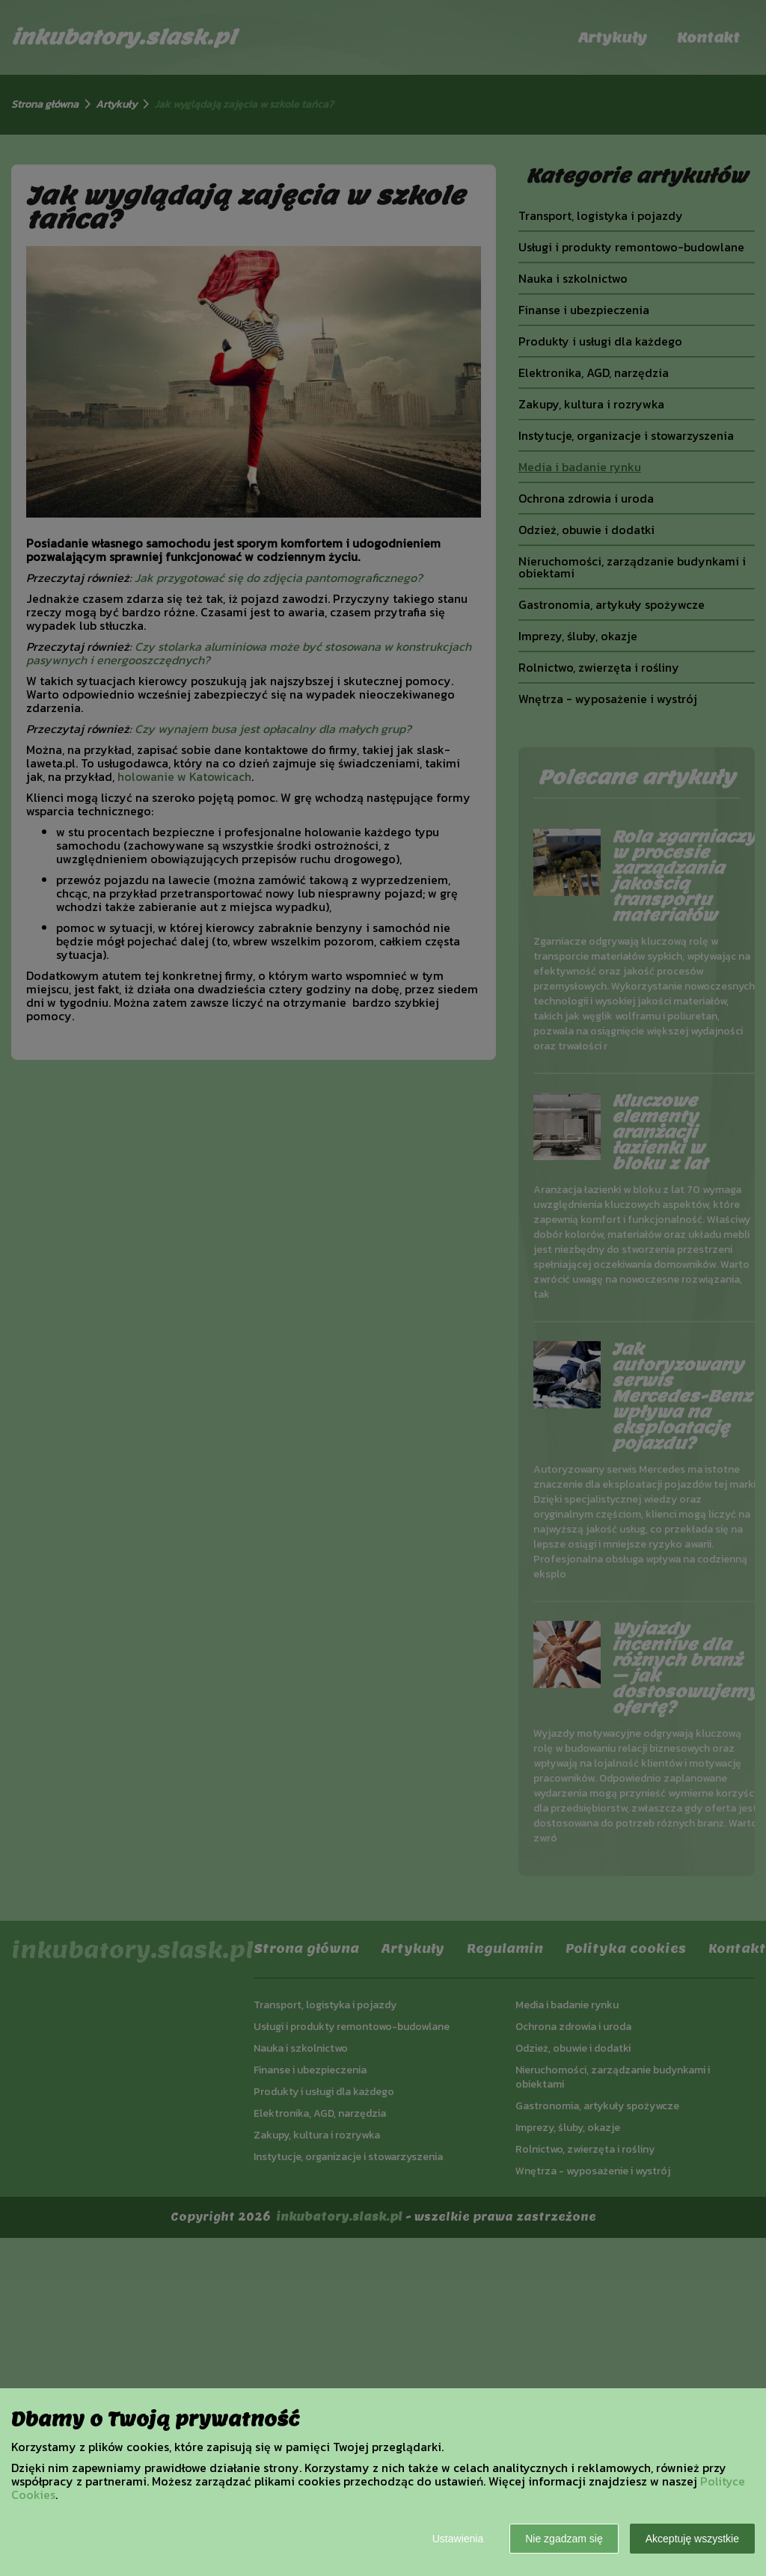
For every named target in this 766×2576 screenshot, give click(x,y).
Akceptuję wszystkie (692, 2539)
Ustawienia (457, 2539)
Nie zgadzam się (564, 2539)
